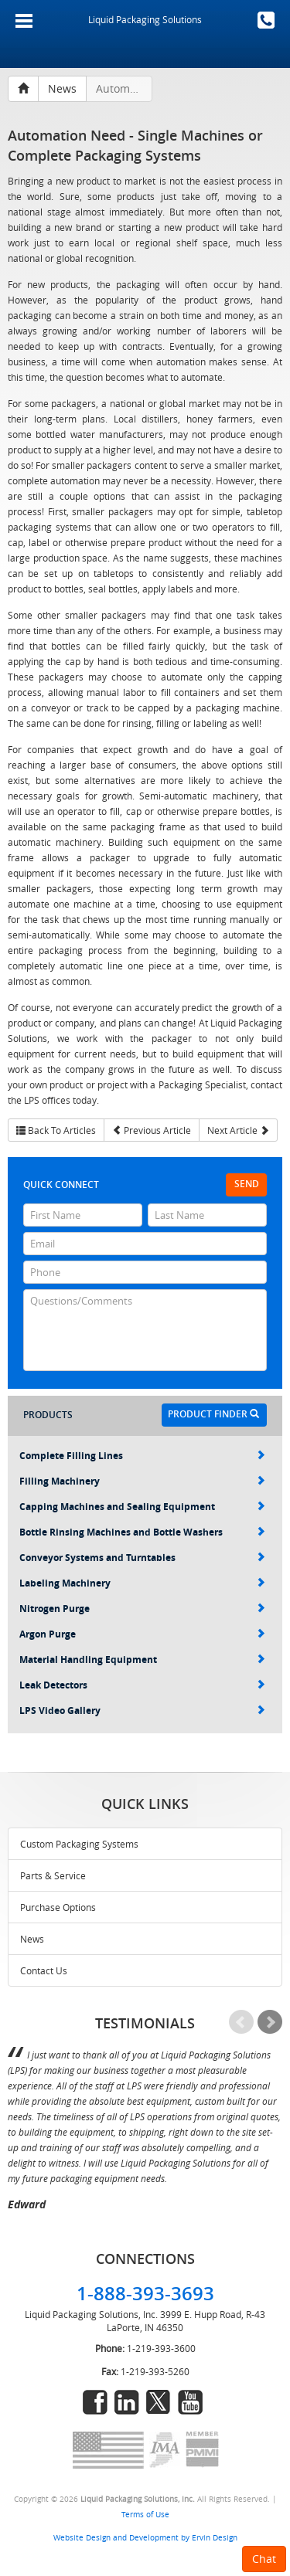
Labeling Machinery (142, 1583)
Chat (264, 2558)
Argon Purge (142, 1634)
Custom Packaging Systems (79, 1844)
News (32, 1939)
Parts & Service (53, 1875)
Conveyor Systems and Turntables (142, 1557)
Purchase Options (58, 1907)
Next (270, 2022)
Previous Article (151, 1130)
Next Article (238, 1130)
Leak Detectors (142, 1685)
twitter (158, 2402)
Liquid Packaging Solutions (145, 19)
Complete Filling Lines (142, 1455)
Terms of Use (145, 2514)
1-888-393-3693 (266, 20)
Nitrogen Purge (142, 1608)
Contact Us (43, 1970)
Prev (241, 2022)
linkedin (126, 2402)
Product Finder (213, 1413)
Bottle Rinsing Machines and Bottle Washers (142, 1532)
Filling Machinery (142, 1481)
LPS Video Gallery (142, 1710)
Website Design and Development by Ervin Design (145, 2537)
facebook (95, 2402)
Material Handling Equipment (142, 1659)
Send (246, 1183)
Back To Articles (56, 1130)
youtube (190, 2402)
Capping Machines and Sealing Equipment (142, 1506)
